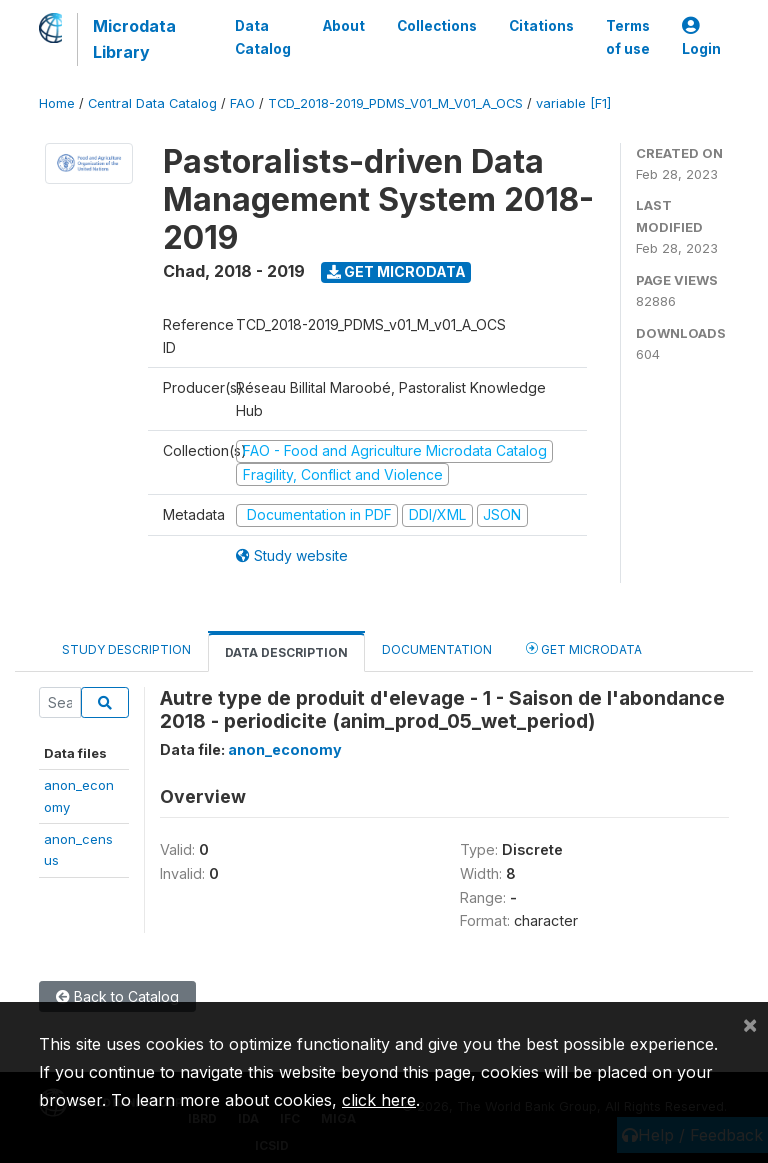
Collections (437, 26)
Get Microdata (396, 271)
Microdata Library (134, 39)
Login (701, 37)
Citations (541, 26)
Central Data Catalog (152, 103)
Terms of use (628, 37)
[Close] (750, 1024)
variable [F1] (573, 103)
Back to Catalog (117, 996)
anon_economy (285, 749)
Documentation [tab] (437, 649)
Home (57, 103)
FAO (242, 103)
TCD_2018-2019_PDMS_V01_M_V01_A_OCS (395, 103)
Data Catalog (263, 37)
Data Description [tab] (286, 652)
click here (379, 1100)
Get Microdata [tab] (584, 648)
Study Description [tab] (126, 649)
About (344, 26)
